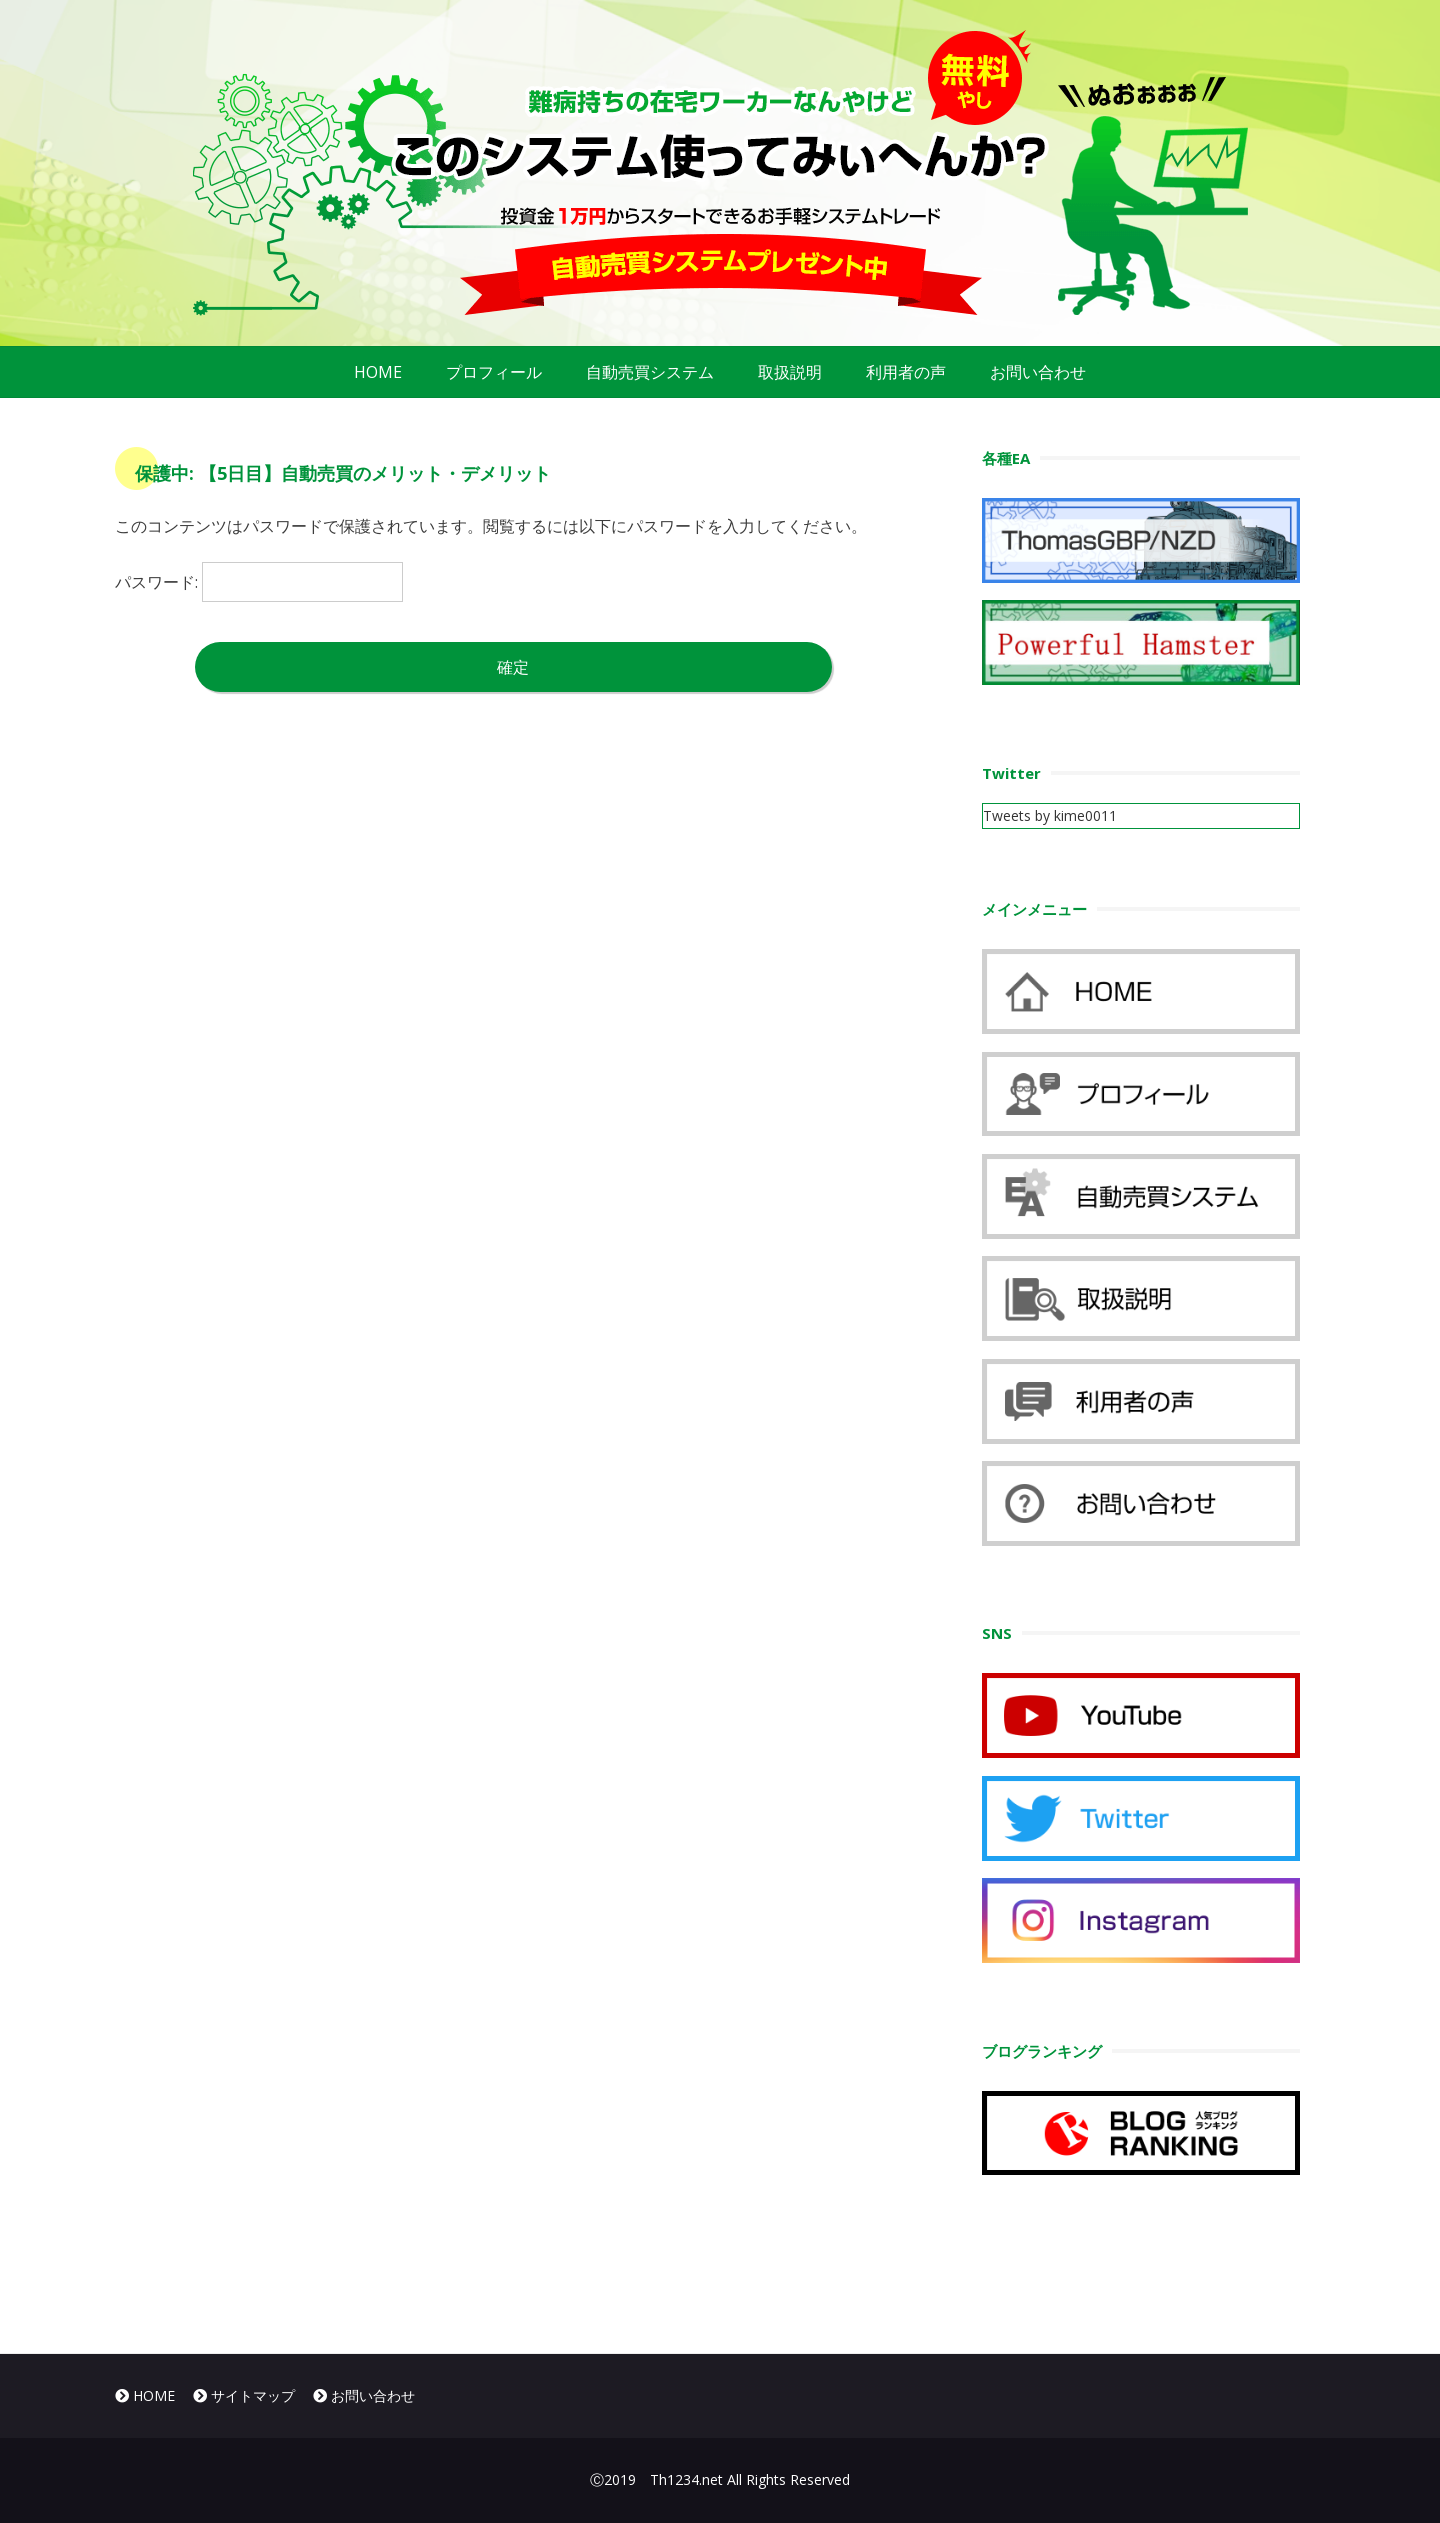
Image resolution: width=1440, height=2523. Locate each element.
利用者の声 (906, 372)
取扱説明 (790, 372)
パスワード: (259, 582)
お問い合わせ (1038, 372)
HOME (378, 372)
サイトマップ (244, 2395)
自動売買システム (650, 372)
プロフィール (494, 372)
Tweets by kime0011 (1050, 815)
